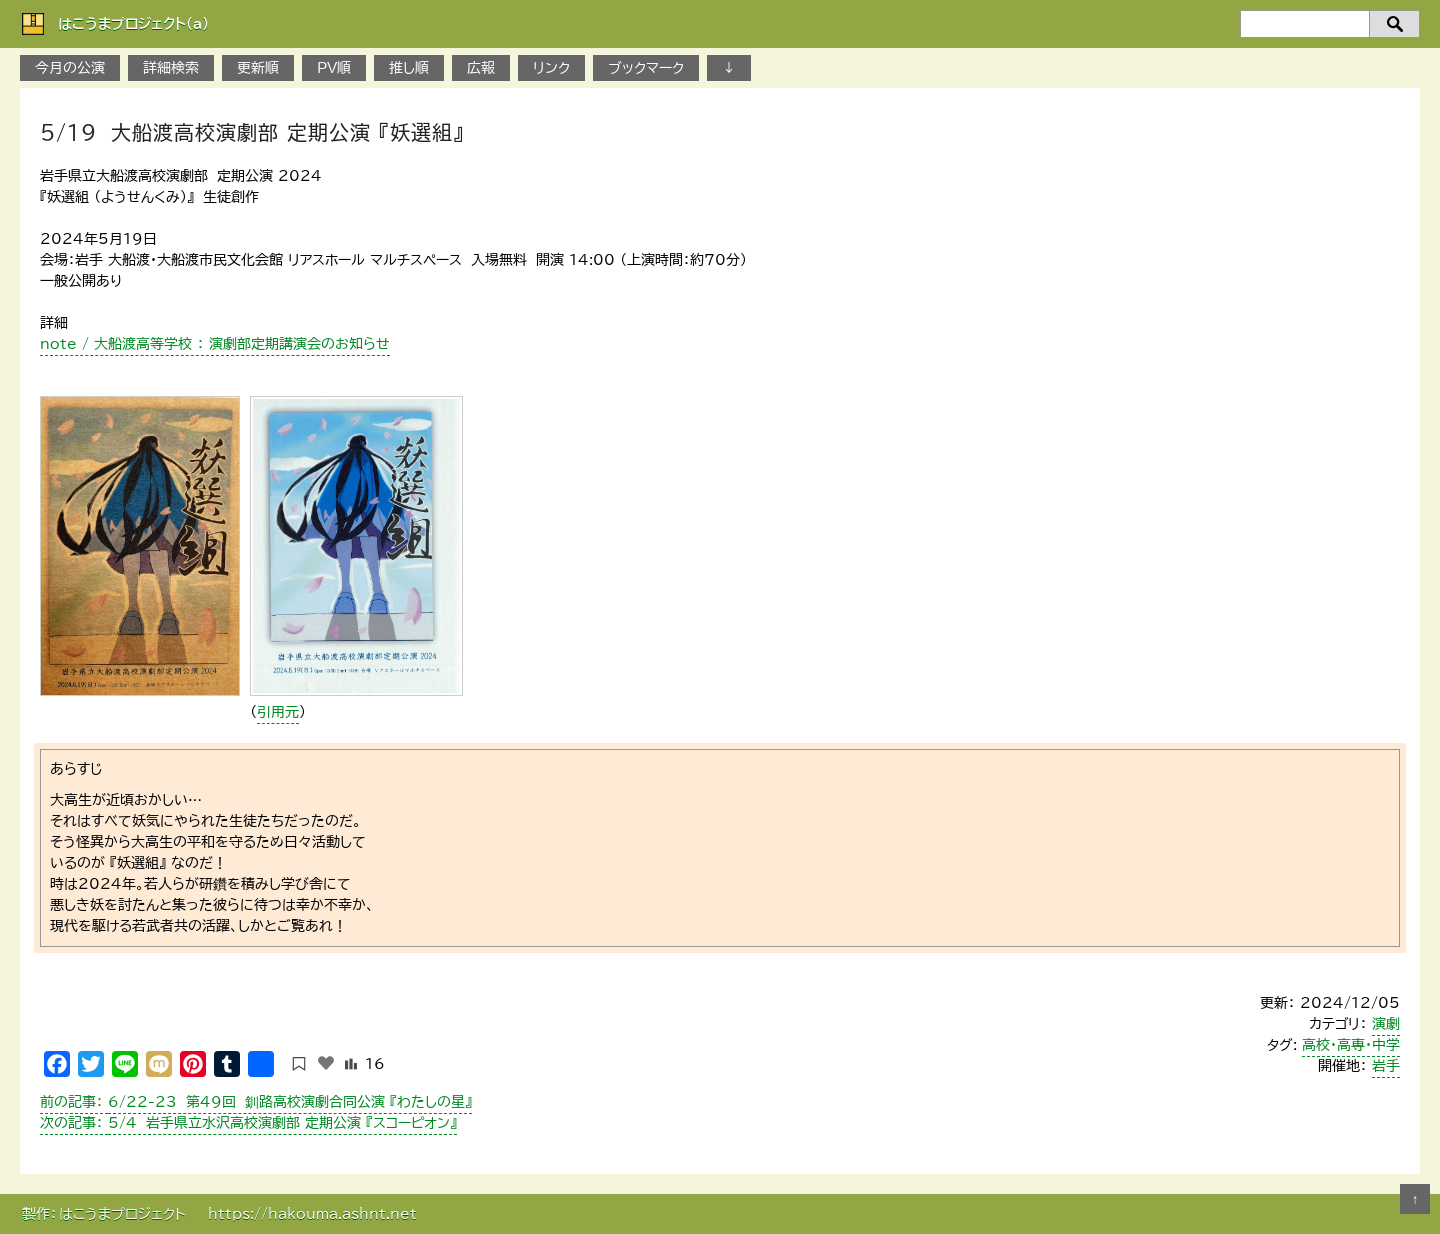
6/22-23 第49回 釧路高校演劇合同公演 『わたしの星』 (256, 1102)
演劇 (1386, 1024)
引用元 (278, 712)
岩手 (1386, 1066)
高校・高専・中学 (1351, 1045)
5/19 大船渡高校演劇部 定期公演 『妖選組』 (252, 132)
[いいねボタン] (326, 1063)
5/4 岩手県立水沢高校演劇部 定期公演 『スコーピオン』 (248, 1123)
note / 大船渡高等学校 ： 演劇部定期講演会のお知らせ (215, 344)
